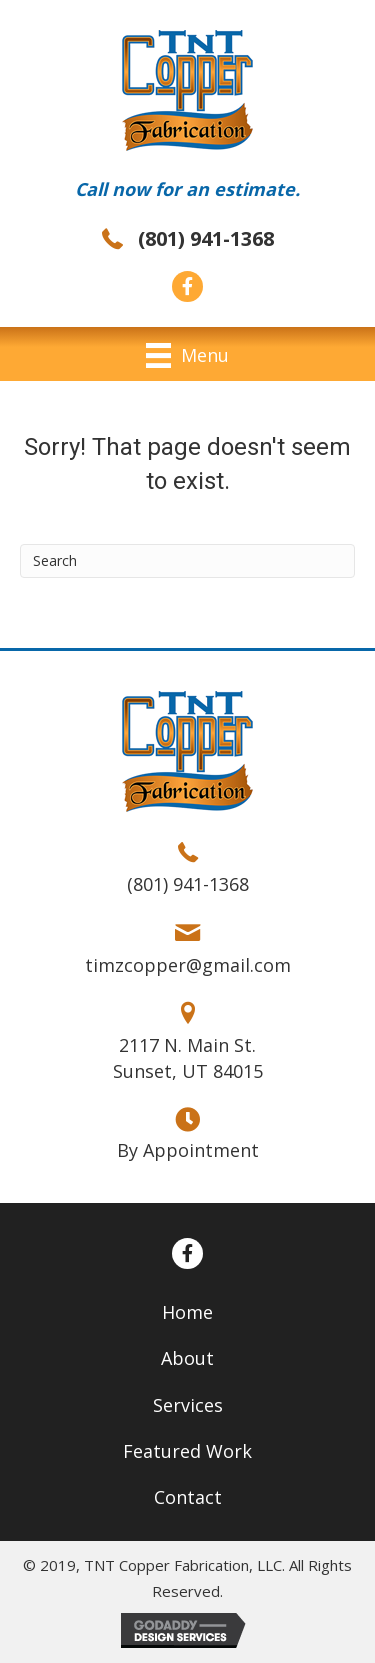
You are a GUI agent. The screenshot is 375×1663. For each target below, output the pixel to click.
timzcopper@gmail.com (188, 965)
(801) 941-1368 (206, 238)
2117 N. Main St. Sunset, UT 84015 (188, 1058)
